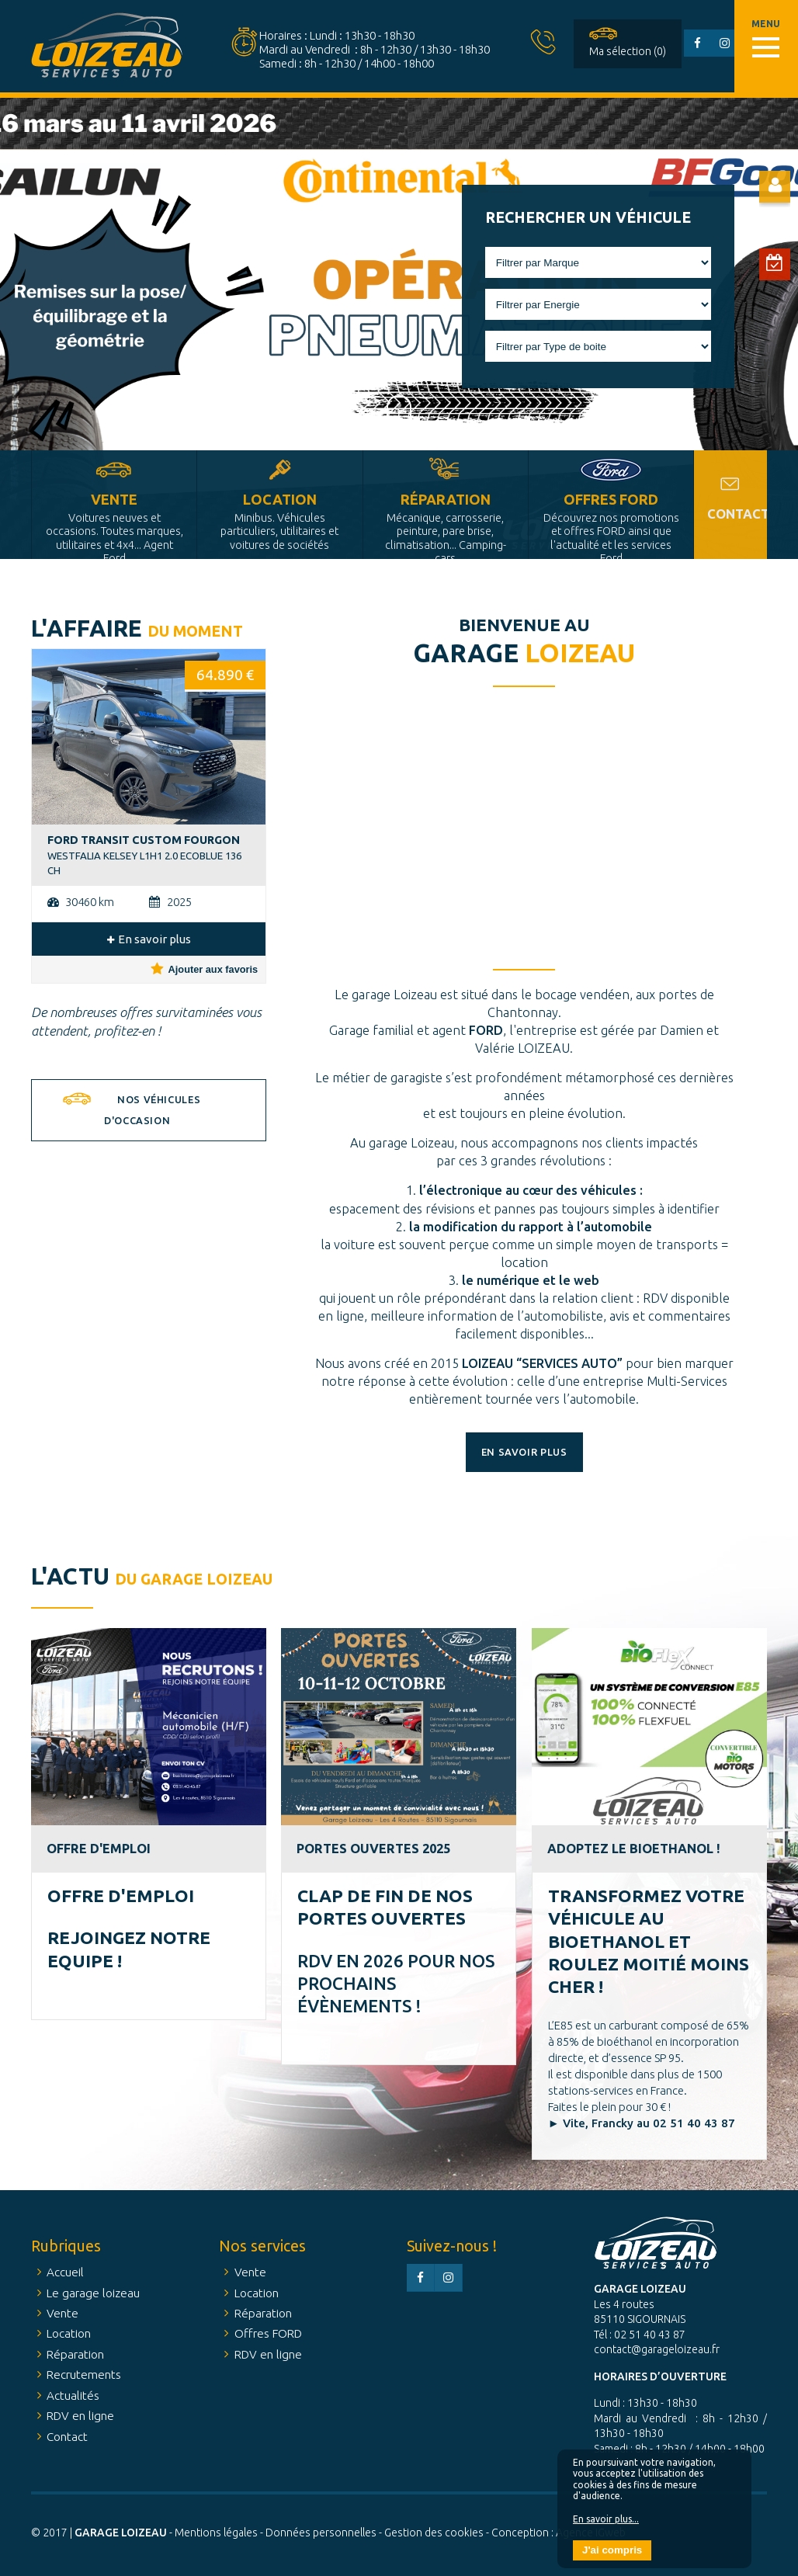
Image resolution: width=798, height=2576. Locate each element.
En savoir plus (149, 939)
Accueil (65, 2272)
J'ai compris (612, 2550)
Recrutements (84, 2374)
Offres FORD (611, 525)
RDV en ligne (80, 2415)
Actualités (73, 2395)
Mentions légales (216, 2532)
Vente (114, 525)
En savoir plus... (606, 2519)
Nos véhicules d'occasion (152, 1110)
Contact (737, 514)
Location (279, 520)
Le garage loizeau (93, 2293)
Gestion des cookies (434, 2532)
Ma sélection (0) (627, 51)
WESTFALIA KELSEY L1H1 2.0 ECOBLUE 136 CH (144, 855)
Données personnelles (320, 2532)
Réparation (445, 525)
